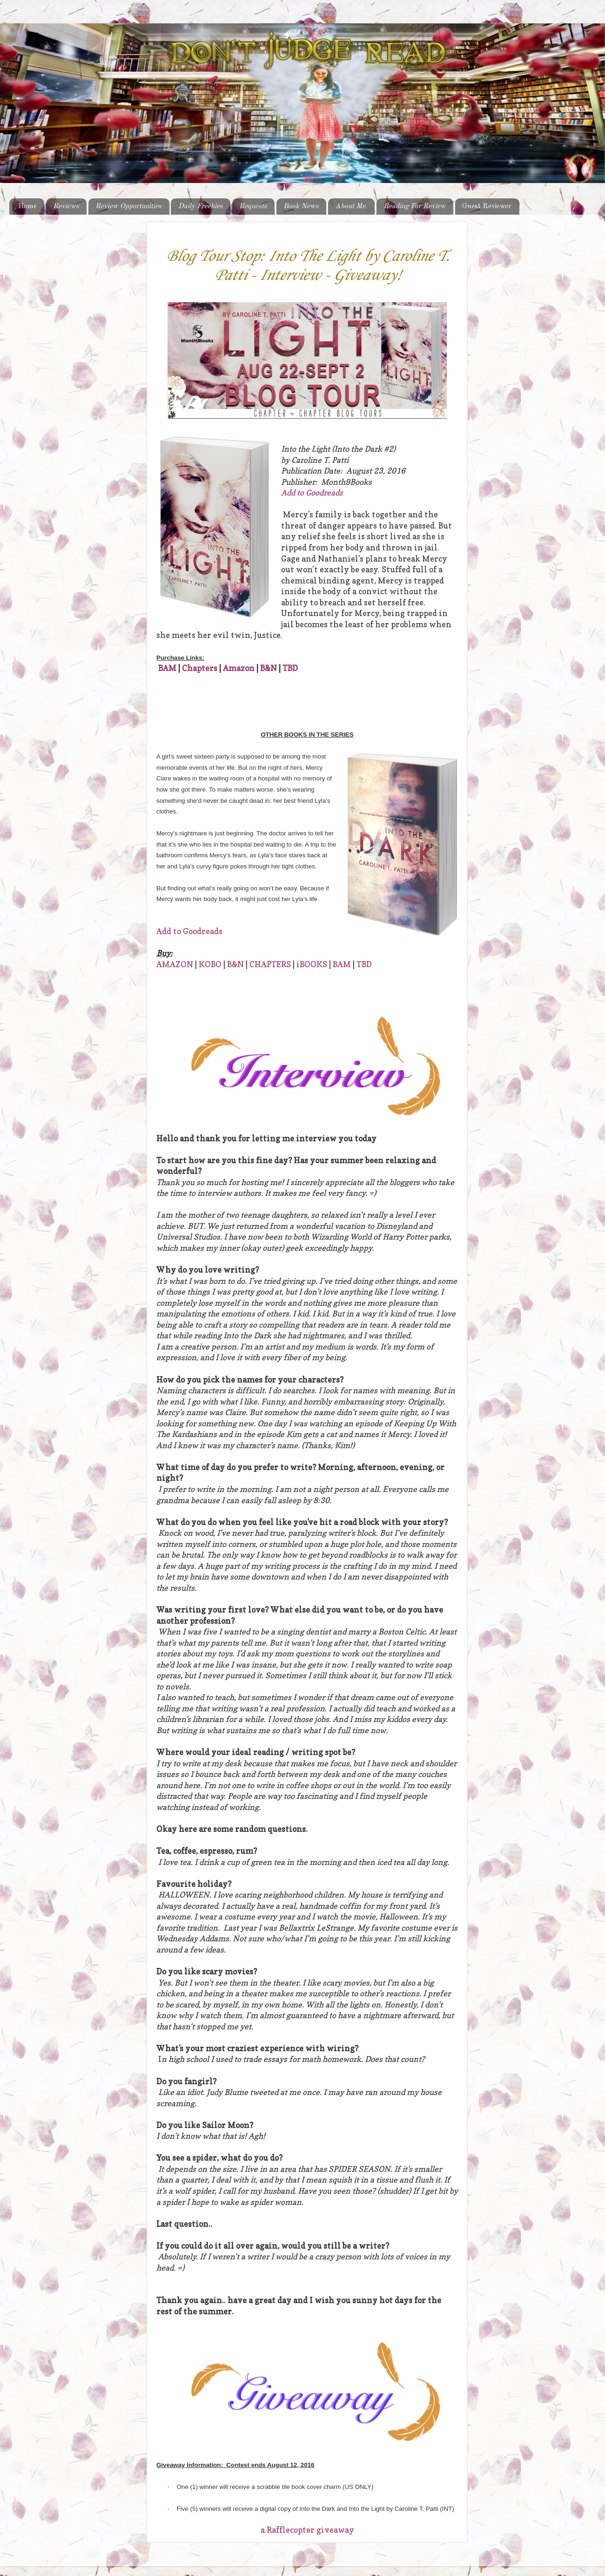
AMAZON (174, 964)
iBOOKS (311, 964)
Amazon (239, 668)
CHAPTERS (270, 964)
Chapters (199, 668)
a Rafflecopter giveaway (307, 2530)
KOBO (210, 964)
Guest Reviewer (486, 206)
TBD (290, 668)
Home (27, 206)
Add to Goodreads (312, 492)
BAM (167, 668)
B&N (268, 668)
